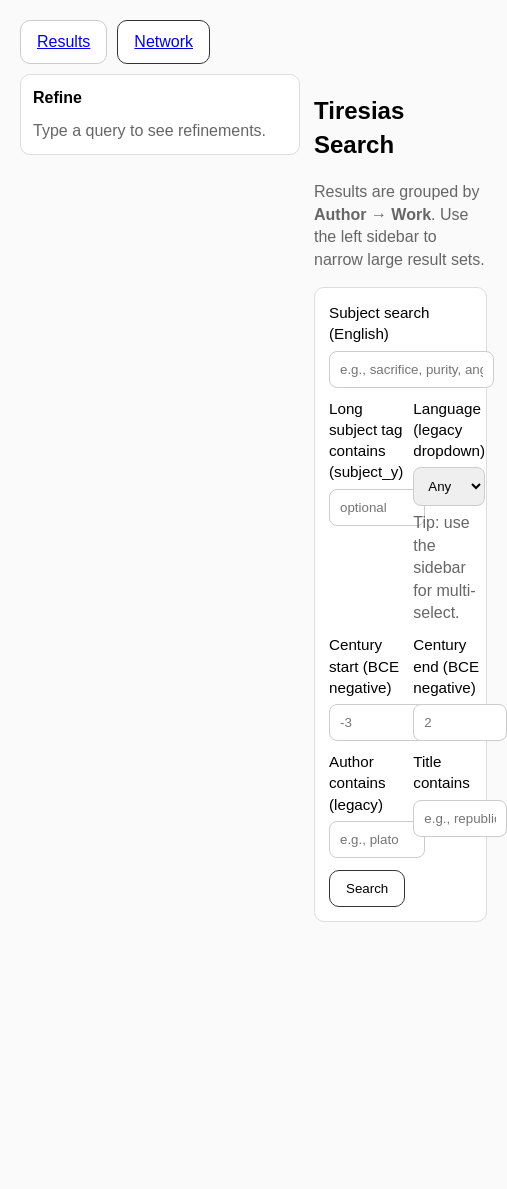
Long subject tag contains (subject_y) (366, 440)
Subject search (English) (379, 323)
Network (163, 41)
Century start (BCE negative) (364, 666)
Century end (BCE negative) (446, 666)
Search (367, 888)
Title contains (441, 772)
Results (63, 41)
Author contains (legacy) (357, 783)
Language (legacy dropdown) (449, 430)
